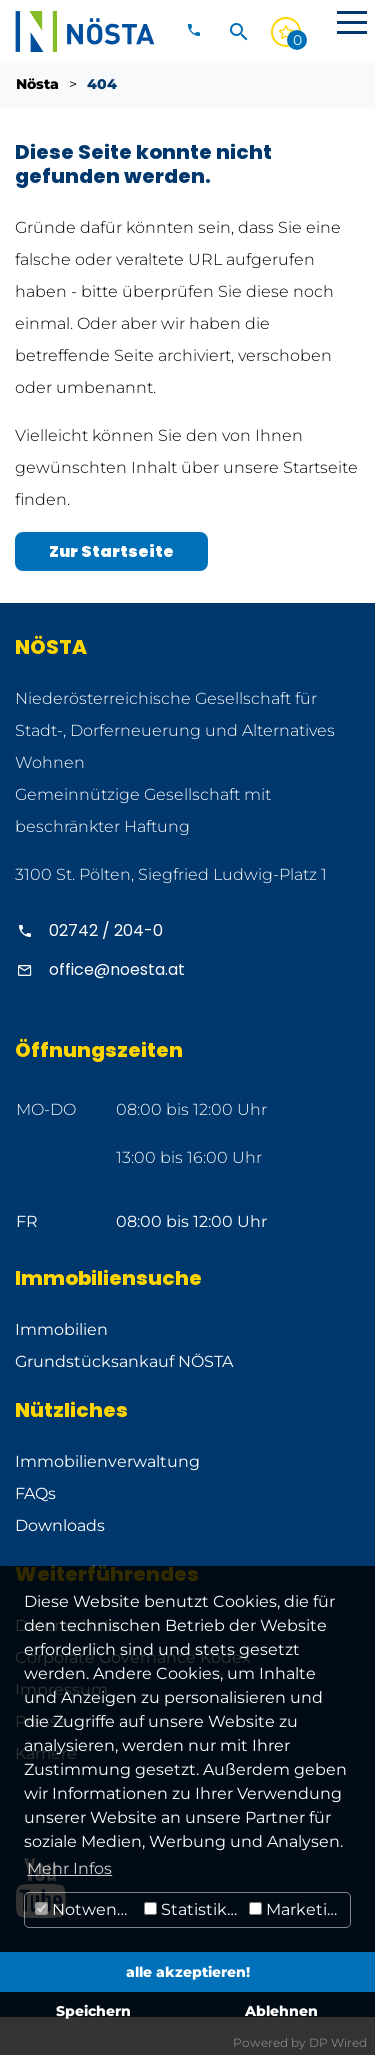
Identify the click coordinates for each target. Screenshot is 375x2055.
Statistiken (194, 1909)
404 (102, 84)
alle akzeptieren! (188, 1972)
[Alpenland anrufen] (187, 930)
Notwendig (87, 1909)
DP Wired (338, 2042)
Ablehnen (281, 2011)
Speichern (93, 2011)
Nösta (37, 84)
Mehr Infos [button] (69, 1868)
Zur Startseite (111, 551)
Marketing (299, 1909)
